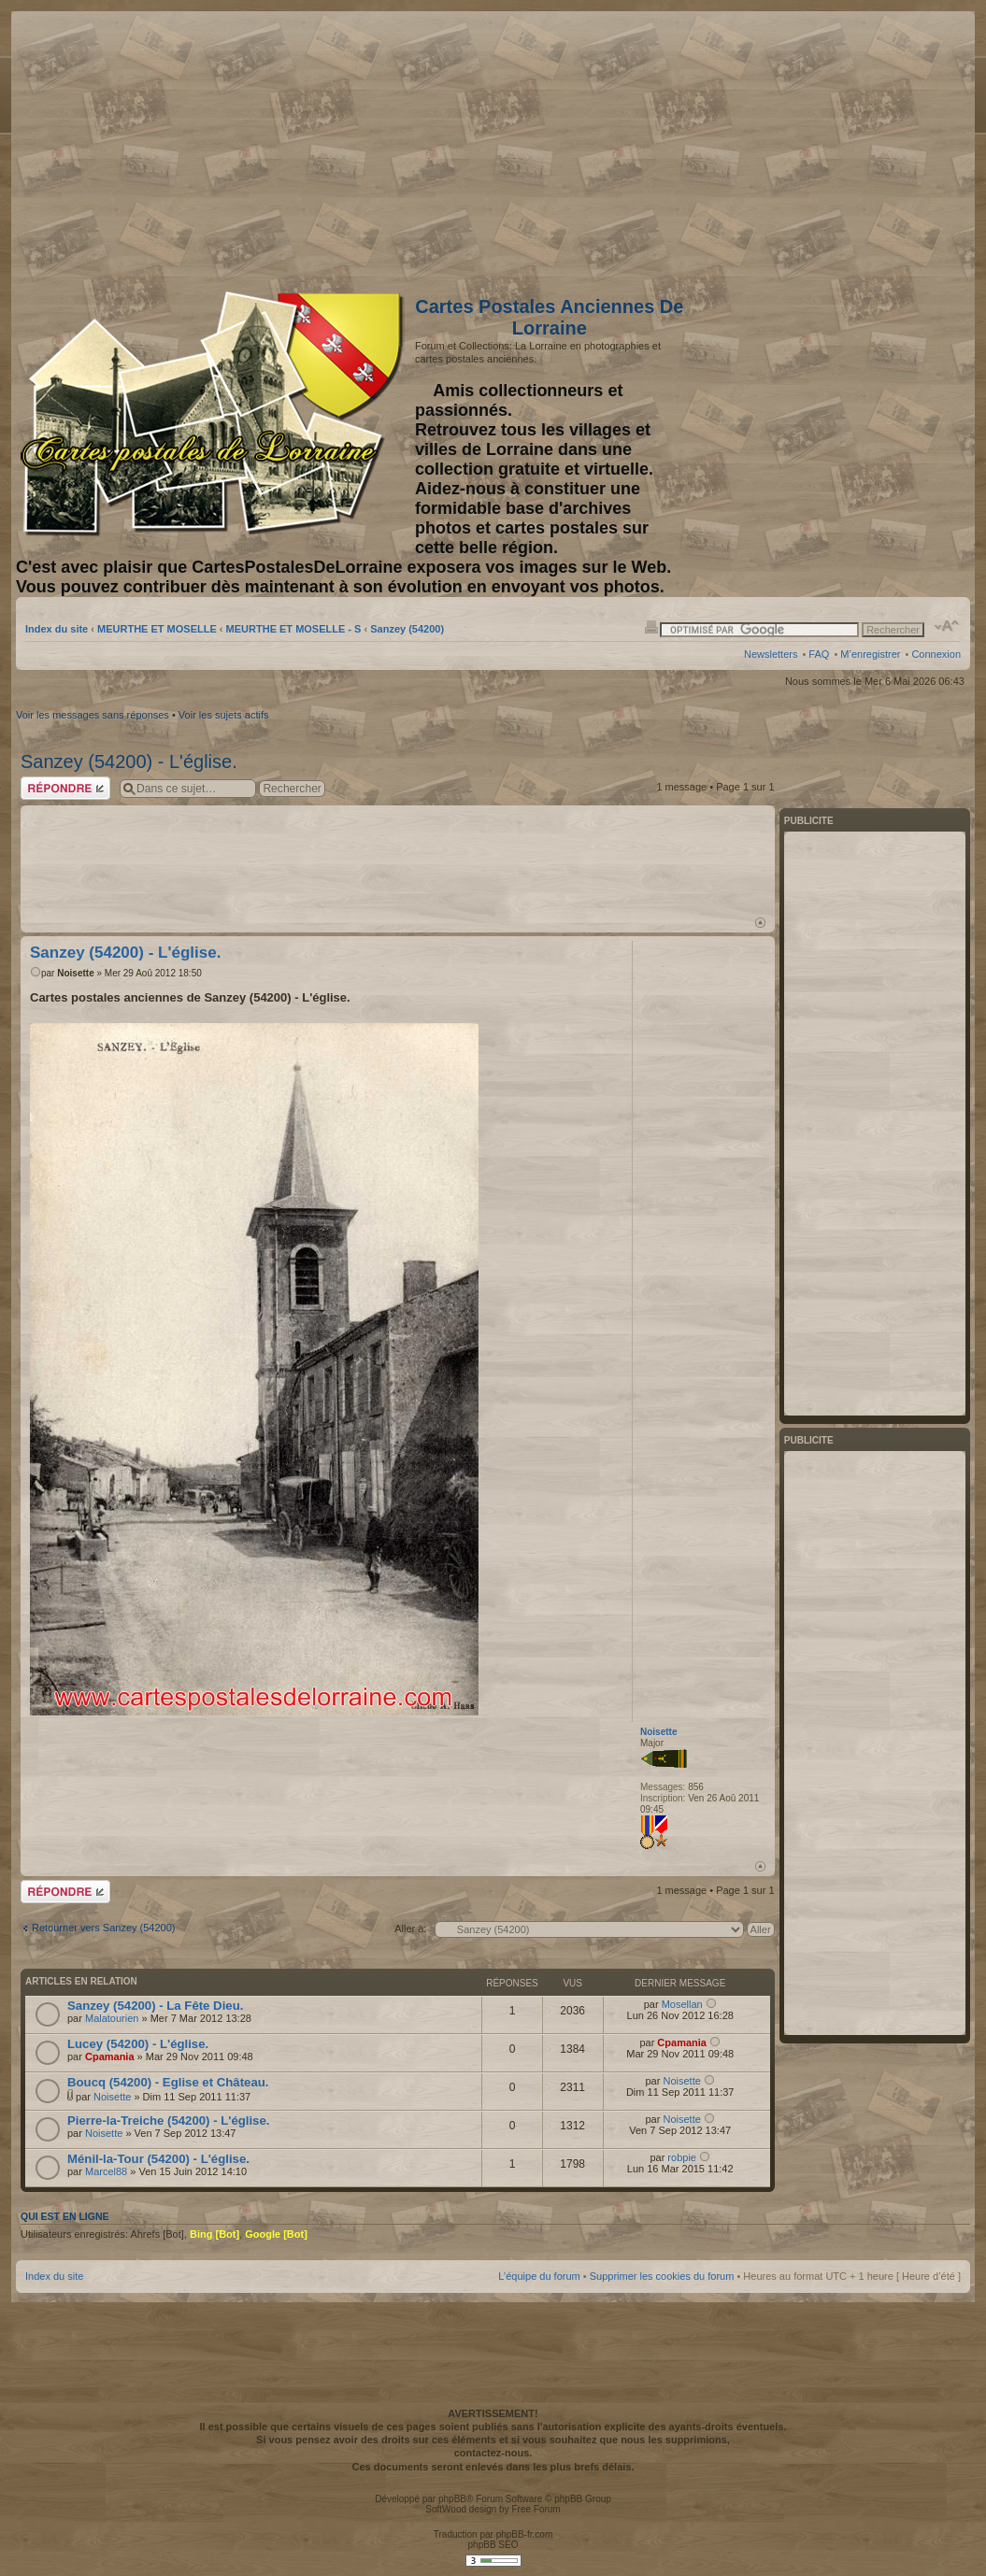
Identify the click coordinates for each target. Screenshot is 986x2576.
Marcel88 (106, 2171)
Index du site (56, 628)
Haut (760, 923)
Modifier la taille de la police (947, 626)
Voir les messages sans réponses (92, 714)
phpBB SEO (493, 2545)
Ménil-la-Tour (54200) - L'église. (158, 2159)
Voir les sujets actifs (224, 714)
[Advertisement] (813, 147)
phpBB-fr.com (524, 2534)
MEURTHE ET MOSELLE (157, 628)
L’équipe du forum (538, 2276)
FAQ (818, 654)
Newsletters (770, 654)
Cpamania (110, 2056)
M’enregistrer (870, 654)
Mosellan (682, 2004)
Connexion (936, 654)
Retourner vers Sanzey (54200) (103, 1927)
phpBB (452, 2499)
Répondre (65, 788)
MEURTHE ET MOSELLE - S (294, 628)
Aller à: (410, 1928)
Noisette (75, 973)
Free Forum (535, 2509)
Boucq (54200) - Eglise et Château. (167, 2082)
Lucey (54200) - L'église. (137, 2044)
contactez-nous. (493, 2452)
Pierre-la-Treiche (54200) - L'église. (168, 2120)
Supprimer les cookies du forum (662, 2276)
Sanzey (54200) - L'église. (129, 761)
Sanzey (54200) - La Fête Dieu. (155, 2006)
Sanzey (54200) (407, 628)
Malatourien (111, 2018)
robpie (681, 2157)
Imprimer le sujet (651, 626)
